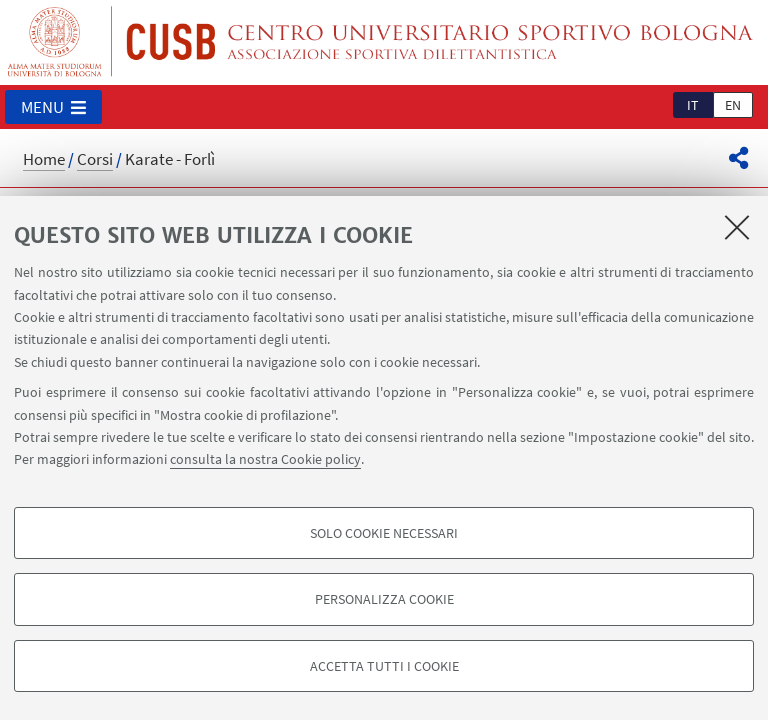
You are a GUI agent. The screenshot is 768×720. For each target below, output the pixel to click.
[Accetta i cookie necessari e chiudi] (737, 227)
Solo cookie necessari (384, 533)
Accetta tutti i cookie (384, 666)
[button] (53, 107)
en (733, 105)
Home (44, 159)
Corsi (95, 159)
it (693, 105)
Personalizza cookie (384, 599)
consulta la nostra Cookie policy (265, 459)
